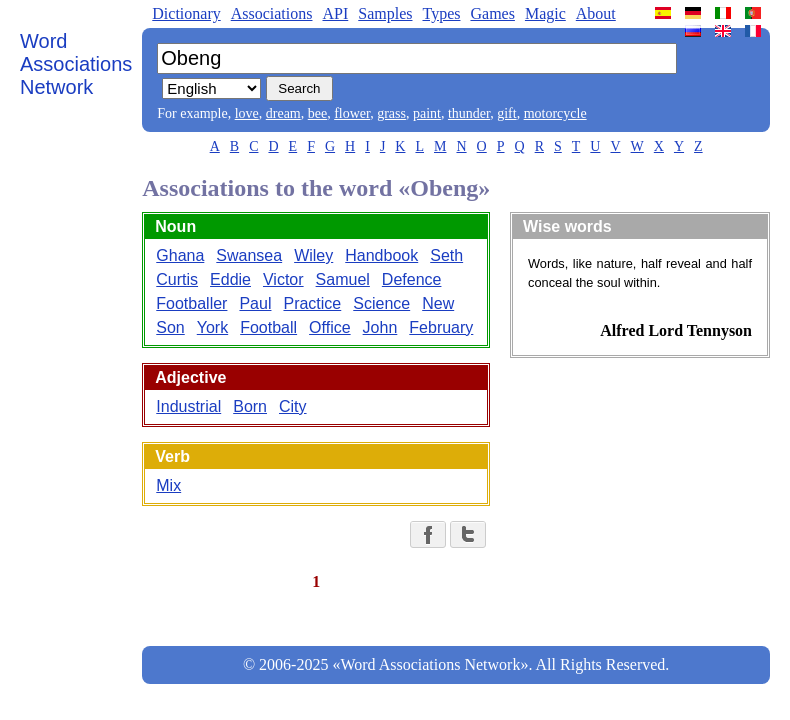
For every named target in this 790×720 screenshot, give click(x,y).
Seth (446, 255)
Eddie (230, 279)
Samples (385, 13)
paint (427, 113)
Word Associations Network (76, 64)
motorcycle (555, 113)
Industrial (188, 406)
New (438, 303)
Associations (272, 13)
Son (170, 327)
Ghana (180, 255)
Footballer (191, 303)
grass (391, 113)
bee (317, 113)
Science (381, 303)
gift (506, 113)
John (380, 327)
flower (352, 113)
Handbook (381, 255)
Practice (312, 303)
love (247, 113)
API (335, 13)
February (441, 327)
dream (283, 113)
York (212, 327)
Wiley (313, 255)
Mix (168, 485)
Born (250, 406)
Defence (412, 279)
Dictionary (186, 13)
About (596, 13)
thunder (469, 113)
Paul (255, 303)
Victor (283, 279)
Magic (545, 13)
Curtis (177, 279)
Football (268, 327)
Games (492, 13)
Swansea (249, 255)
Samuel (343, 279)
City (293, 406)
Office (330, 327)
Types (441, 13)
